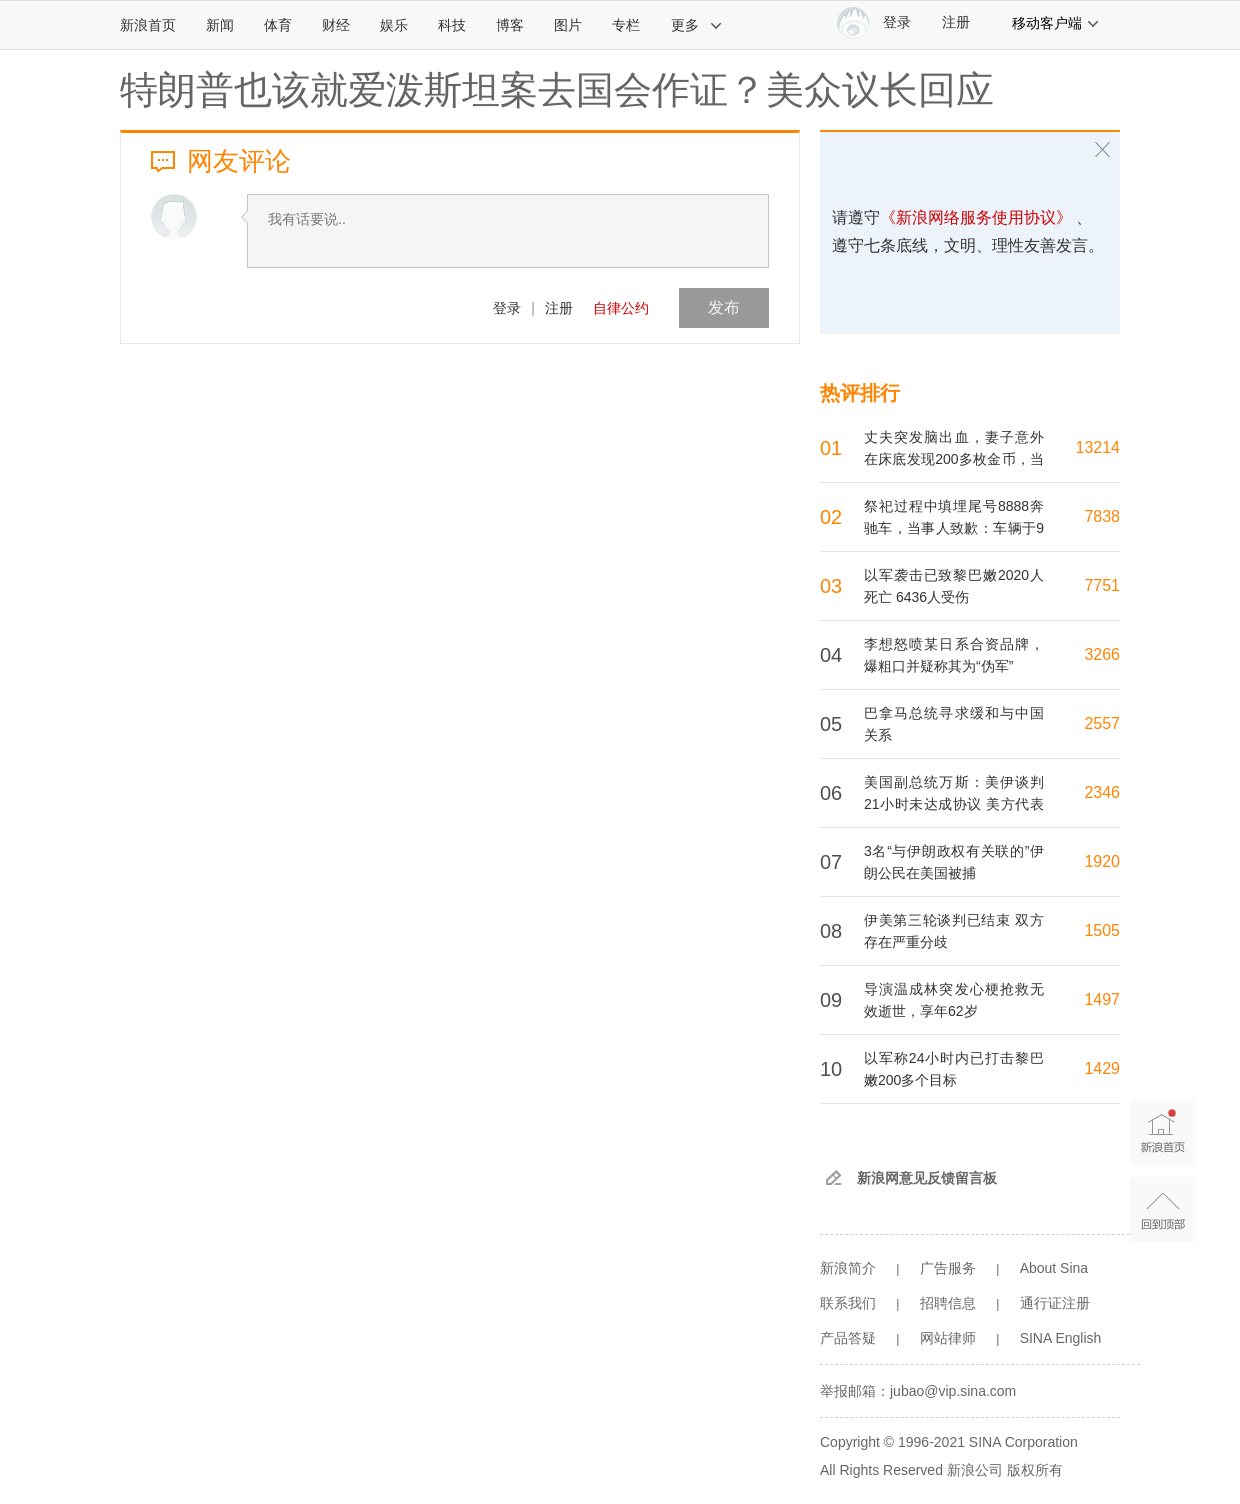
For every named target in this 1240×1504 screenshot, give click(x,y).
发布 (724, 307)
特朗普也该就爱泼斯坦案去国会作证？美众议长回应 (557, 90)
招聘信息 (948, 1303)
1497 (1102, 999)
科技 (452, 25)
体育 (278, 25)
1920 (1102, 861)
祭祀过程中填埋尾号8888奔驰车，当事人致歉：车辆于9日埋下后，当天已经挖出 (954, 528)
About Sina (1054, 1268)
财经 (336, 25)
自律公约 (621, 308)
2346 (1102, 792)
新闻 (220, 25)
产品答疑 (848, 1338)
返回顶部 (1162, 1209)
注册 (956, 22)
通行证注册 (1055, 1303)
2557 (1102, 723)
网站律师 (948, 1338)
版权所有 (1035, 1470)
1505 (1102, 930)
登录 (507, 308)
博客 (510, 25)
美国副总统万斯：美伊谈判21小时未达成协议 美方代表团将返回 (954, 804)
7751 (1102, 585)
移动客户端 (1056, 23)
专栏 (626, 25)
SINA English (1061, 1338)
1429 (1102, 1068)
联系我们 (848, 1303)
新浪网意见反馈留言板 (927, 1178)
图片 (568, 25)
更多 (697, 25)
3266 (1102, 654)
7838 (1102, 516)
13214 (1098, 447)
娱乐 (394, 25)
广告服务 (948, 1268)
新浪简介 (848, 1268)
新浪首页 (148, 25)
